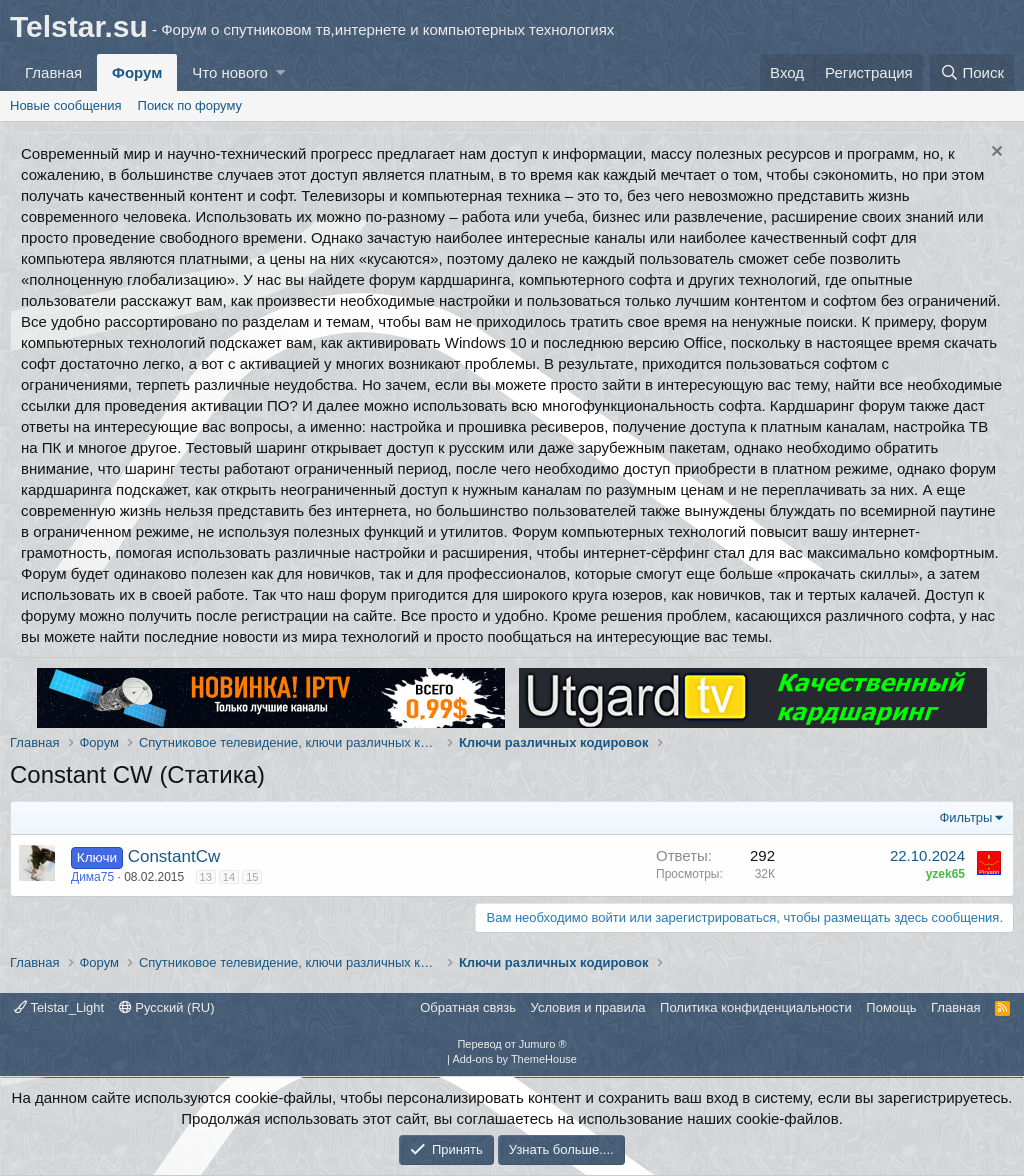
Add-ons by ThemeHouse (514, 1059)
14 (229, 877)
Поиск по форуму (190, 105)
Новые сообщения (66, 105)
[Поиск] (972, 72)
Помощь (891, 1007)
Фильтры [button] (965, 817)
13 (206, 877)
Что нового (229, 72)
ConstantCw (174, 856)
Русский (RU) (167, 1007)
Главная (53, 72)
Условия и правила (588, 1007)
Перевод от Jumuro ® (511, 1044)
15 (252, 877)
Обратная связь (468, 1007)
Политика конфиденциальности (756, 1007)
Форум (137, 72)
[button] (280, 72)
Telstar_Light (59, 1007)
